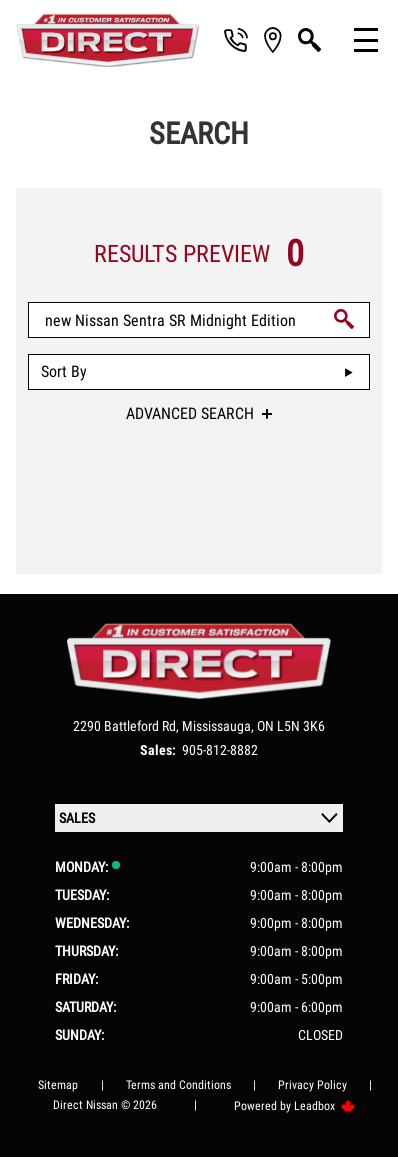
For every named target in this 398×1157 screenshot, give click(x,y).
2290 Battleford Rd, (127, 726)
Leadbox (325, 1106)
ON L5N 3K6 (291, 726)
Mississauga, (219, 726)
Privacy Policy (312, 1085)
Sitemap (58, 1085)
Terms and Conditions (178, 1085)
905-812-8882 (220, 750)
